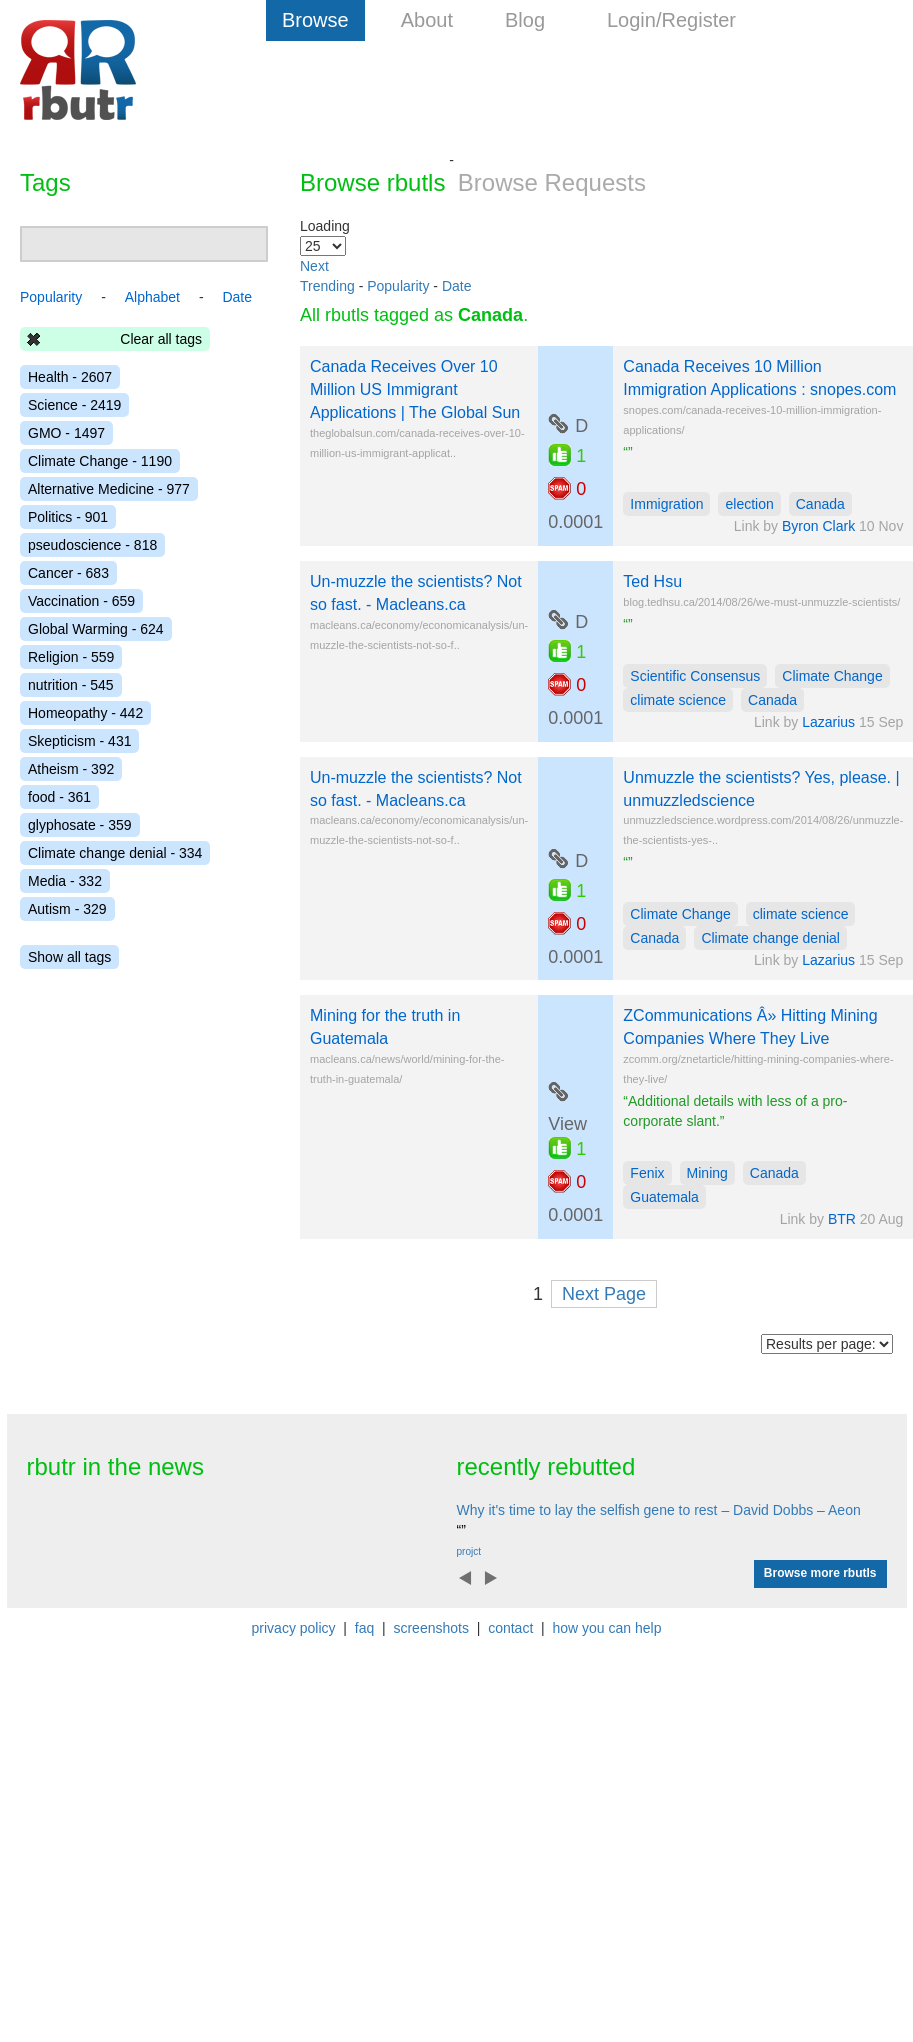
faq (364, 1628)
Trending (327, 286)
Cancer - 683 (68, 573)
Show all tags (69, 957)
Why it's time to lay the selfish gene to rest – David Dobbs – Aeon (659, 1510)
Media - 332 (65, 881)
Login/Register (671, 20)
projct (469, 1551)
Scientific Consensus (695, 676)
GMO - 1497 (66, 433)
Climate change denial (770, 938)
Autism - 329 (67, 909)
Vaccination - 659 (81, 601)
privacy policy (294, 1628)
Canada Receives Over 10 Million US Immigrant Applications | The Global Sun (415, 389)
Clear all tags (161, 339)
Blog (525, 20)
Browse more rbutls (820, 1573)
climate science (678, 700)
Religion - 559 (71, 657)
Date (457, 286)
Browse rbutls (372, 182)
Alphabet (152, 297)
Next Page (604, 1294)
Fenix (647, 1173)
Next (314, 266)
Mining (707, 1173)
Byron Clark (818, 526)
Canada (820, 504)
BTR (842, 1219)
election (749, 504)
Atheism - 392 (71, 769)
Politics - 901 (68, 517)
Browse (315, 20)
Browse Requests (552, 182)
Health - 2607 (70, 377)
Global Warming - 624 (96, 629)
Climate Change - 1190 (100, 461)
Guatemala (664, 1197)
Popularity (398, 286)
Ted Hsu (652, 581)
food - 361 (59, 797)
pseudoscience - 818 (92, 545)
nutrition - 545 (71, 685)
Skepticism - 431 (79, 741)
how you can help (606, 1628)
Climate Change (832, 676)
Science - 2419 (74, 405)
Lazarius (828, 722)
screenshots (430, 1628)
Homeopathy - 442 (85, 713)
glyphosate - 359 (80, 825)
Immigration (666, 504)
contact (510, 1628)
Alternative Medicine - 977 (109, 489)
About (427, 20)
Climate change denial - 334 (115, 853)
